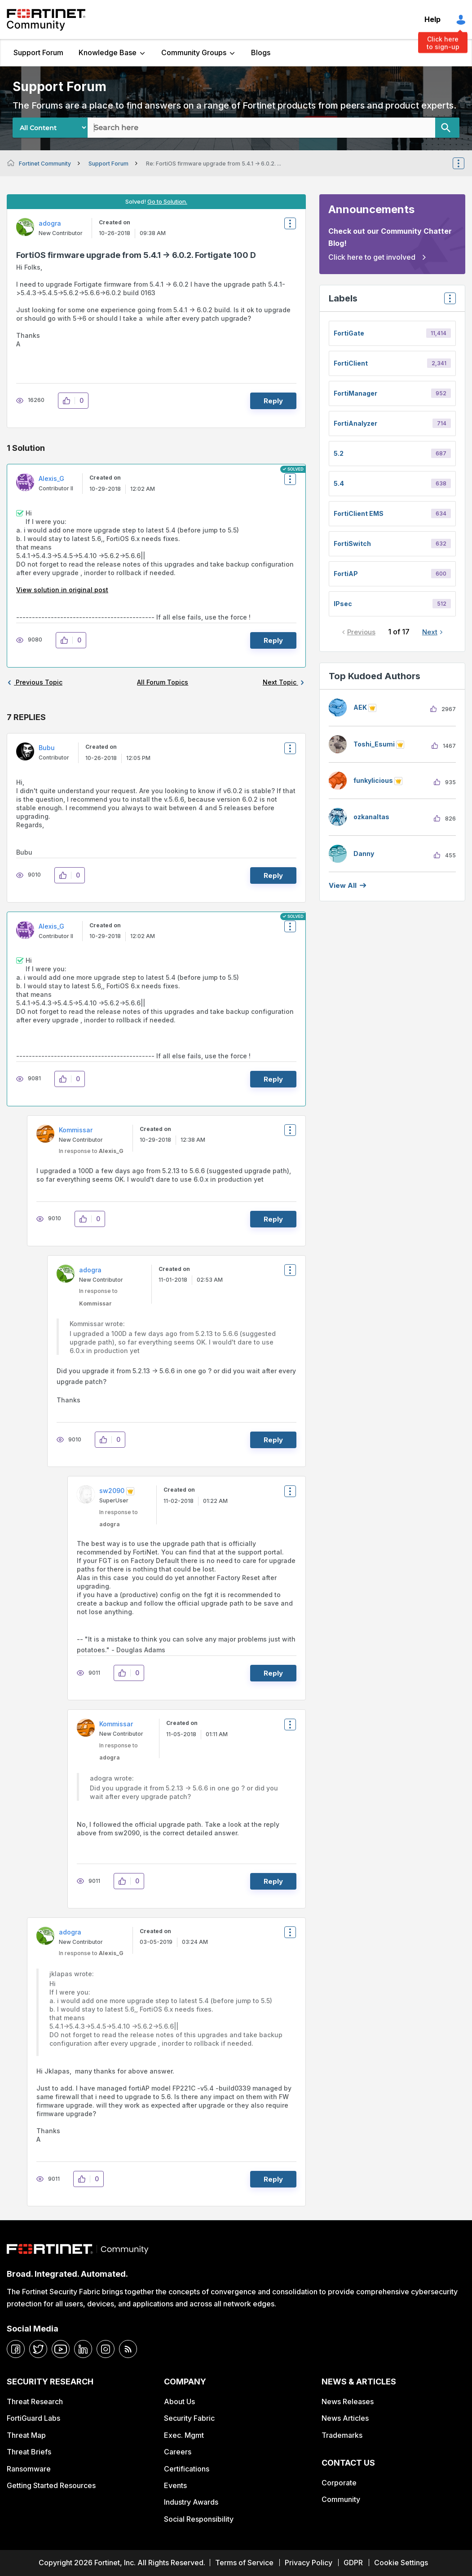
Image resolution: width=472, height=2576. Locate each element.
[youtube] (61, 2349)
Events (175, 2485)
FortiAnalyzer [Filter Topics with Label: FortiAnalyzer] (355, 423)
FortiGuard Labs (33, 2418)
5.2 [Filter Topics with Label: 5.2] (339, 453)
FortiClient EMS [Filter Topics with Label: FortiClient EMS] (359, 513)
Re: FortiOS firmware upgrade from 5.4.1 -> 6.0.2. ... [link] (213, 163)
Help (432, 19)
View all (343, 885)
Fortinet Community (46, 20)
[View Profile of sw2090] (111, 1490)
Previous (361, 632)
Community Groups (193, 52)
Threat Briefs (29, 2451)
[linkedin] (83, 2349)
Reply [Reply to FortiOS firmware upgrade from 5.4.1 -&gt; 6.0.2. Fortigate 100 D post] (273, 401)
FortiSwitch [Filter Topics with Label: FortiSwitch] (352, 543)
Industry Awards (191, 2501)
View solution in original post (62, 590)
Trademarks (342, 2435)
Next (429, 632)
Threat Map (26, 2435)
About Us (179, 2401)
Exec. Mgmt (184, 2435)
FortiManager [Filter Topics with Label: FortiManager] (355, 393)
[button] (69, 400)
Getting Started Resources (51, 2485)
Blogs (260, 52)
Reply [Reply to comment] (273, 640)
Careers (177, 2451)
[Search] (447, 128)
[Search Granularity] (50, 128)
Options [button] (464, 163)
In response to (91, 1151)
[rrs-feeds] (128, 2349)
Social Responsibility (199, 2519)
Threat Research (35, 2401)
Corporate (339, 2482)
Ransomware (29, 2468)
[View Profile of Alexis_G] (51, 478)
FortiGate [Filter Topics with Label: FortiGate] (349, 333)
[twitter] (38, 2349)
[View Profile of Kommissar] (76, 1130)
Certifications (186, 2468)
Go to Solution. (167, 201)
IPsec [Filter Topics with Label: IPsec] (343, 603)
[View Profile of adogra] (50, 223)
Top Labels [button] (447, 301)
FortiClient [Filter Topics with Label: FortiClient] (351, 363)
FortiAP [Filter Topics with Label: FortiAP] (346, 573)
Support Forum (38, 52)
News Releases (348, 2401)
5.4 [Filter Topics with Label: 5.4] (339, 483)
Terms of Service (244, 2562)
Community (341, 2499)
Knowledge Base (108, 52)
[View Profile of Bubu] (47, 747)
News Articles (345, 2418)
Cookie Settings (401, 2562)
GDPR (353, 2562)
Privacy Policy (308, 2562)
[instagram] (106, 2349)
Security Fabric (189, 2418)
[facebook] (16, 2349)
